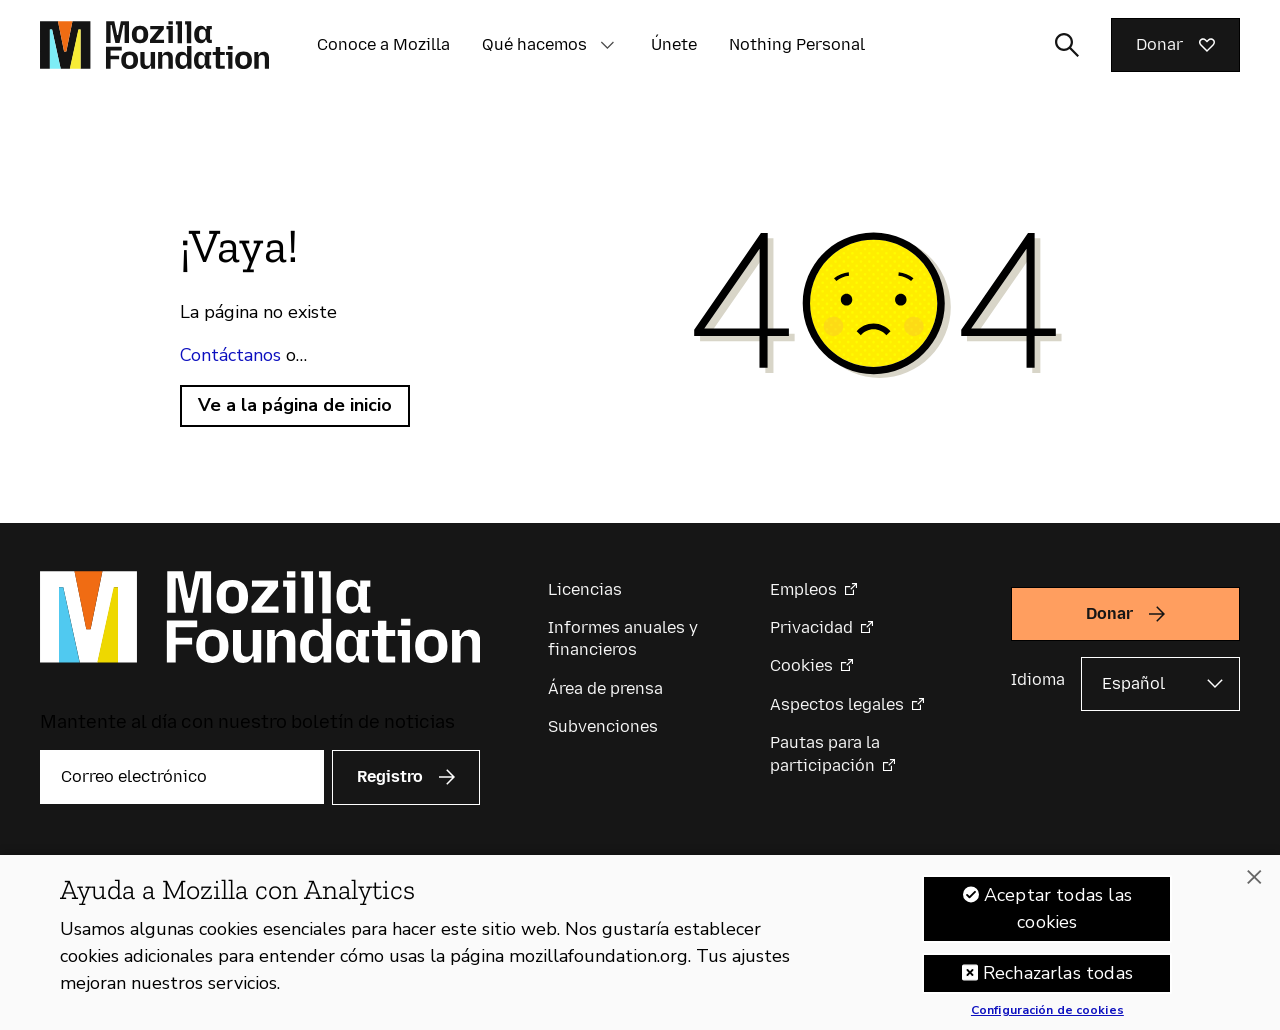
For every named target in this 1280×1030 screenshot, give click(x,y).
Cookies (801, 665)
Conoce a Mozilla (383, 44)
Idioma (1038, 679)
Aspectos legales (837, 704)
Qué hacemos (534, 44)
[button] (607, 45)
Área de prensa (605, 688)
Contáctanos (230, 355)
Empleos (803, 589)
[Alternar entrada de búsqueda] (1067, 45)
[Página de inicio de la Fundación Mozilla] (154, 45)
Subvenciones (603, 726)
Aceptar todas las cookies (1058, 922)
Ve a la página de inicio (295, 405)
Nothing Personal (797, 44)
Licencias (585, 589)
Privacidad (811, 627)
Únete (674, 44)
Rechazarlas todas (1058, 987)
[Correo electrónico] (182, 777)
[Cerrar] (1254, 891)
